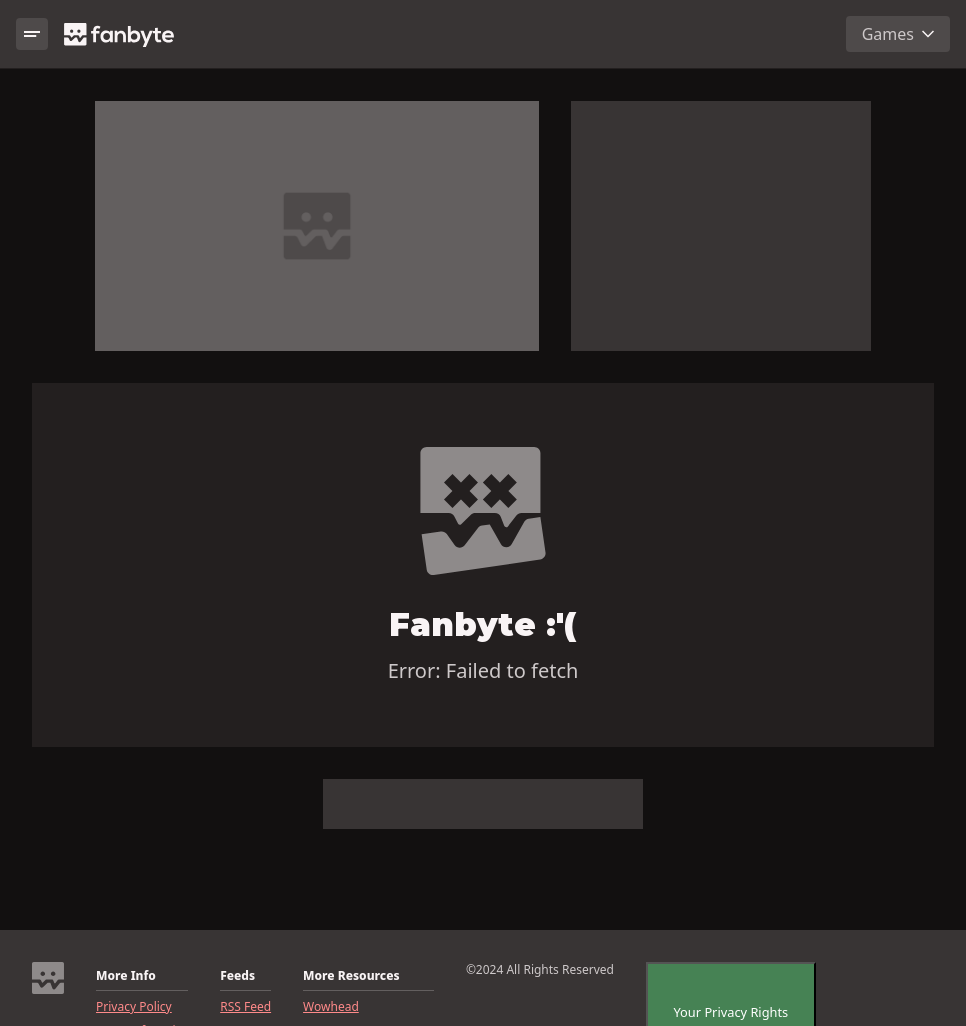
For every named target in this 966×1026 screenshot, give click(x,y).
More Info (126, 976)
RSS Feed (245, 1007)
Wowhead (331, 1007)
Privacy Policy (134, 1007)
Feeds (237, 976)
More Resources (351, 976)
